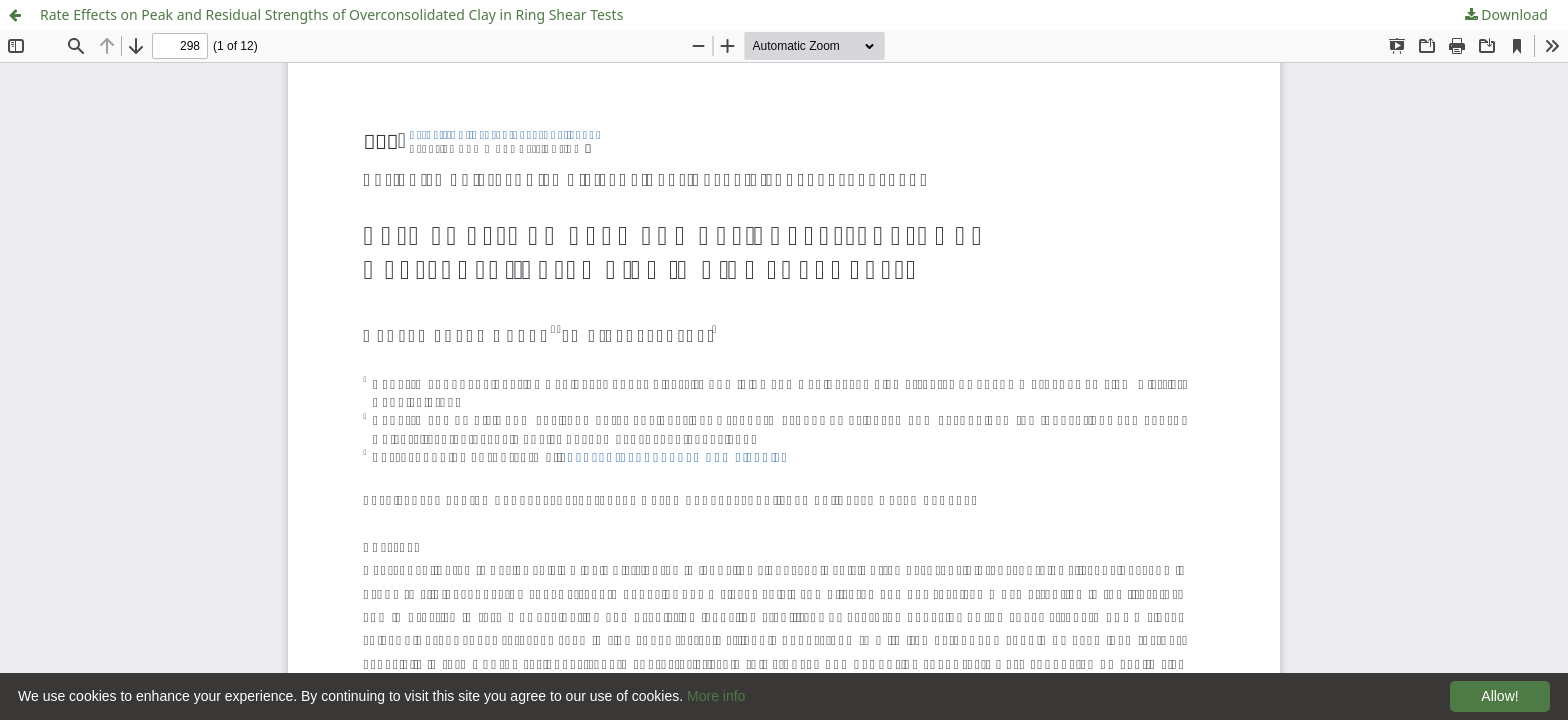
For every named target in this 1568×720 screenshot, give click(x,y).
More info (716, 696)
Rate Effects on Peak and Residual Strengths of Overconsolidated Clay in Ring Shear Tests (331, 14)
